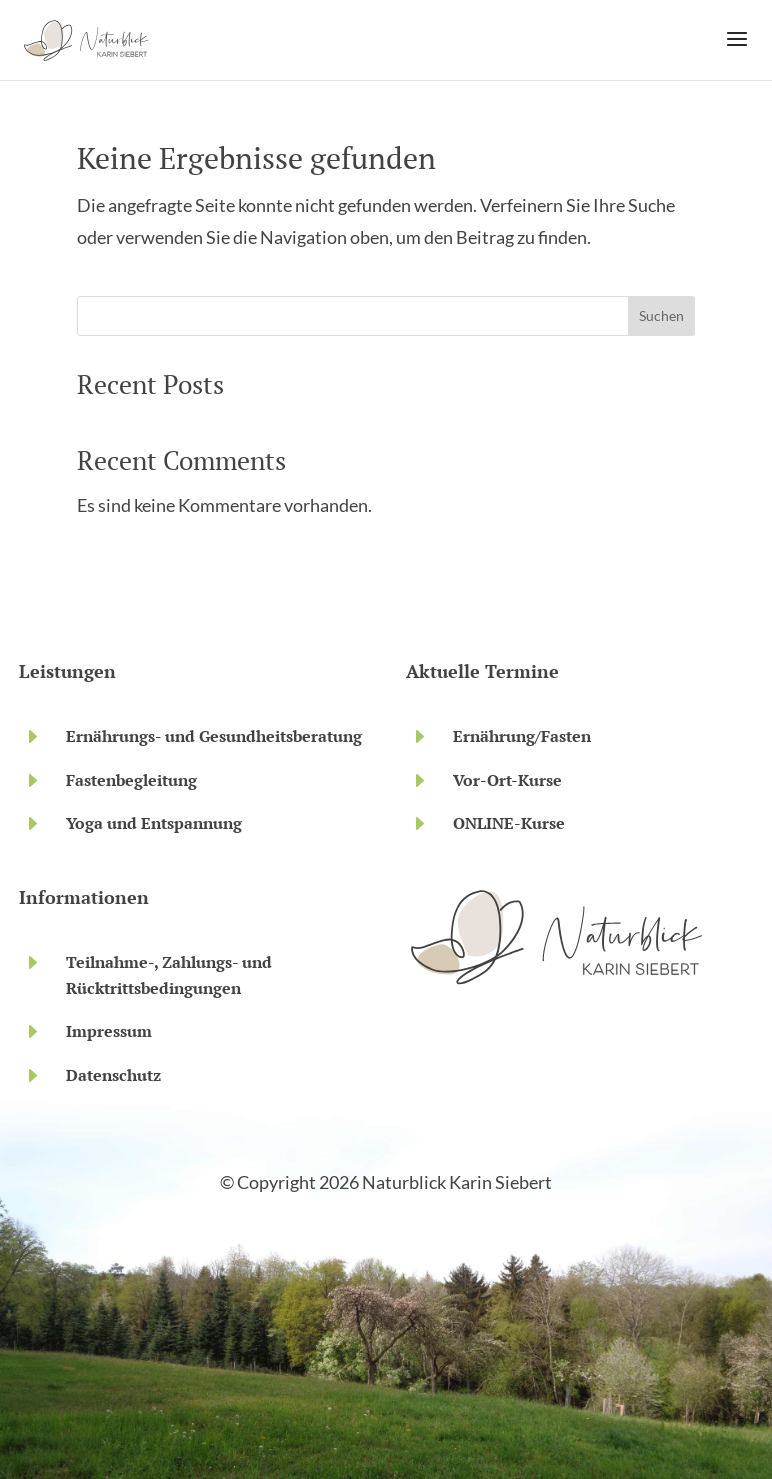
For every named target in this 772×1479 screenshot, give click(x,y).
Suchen (661, 315)
